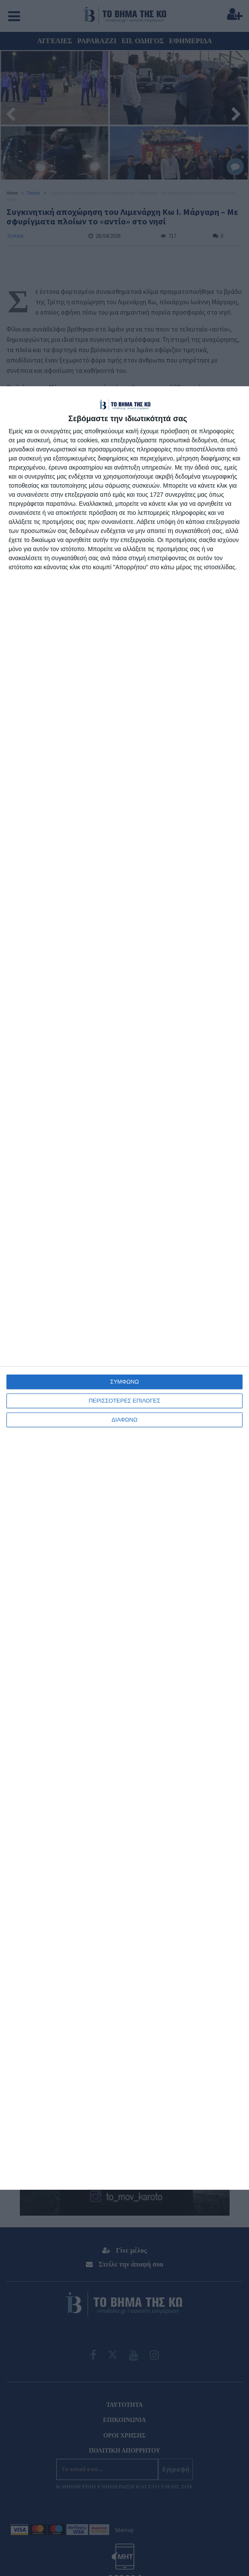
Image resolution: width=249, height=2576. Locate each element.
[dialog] (124, 1287)
